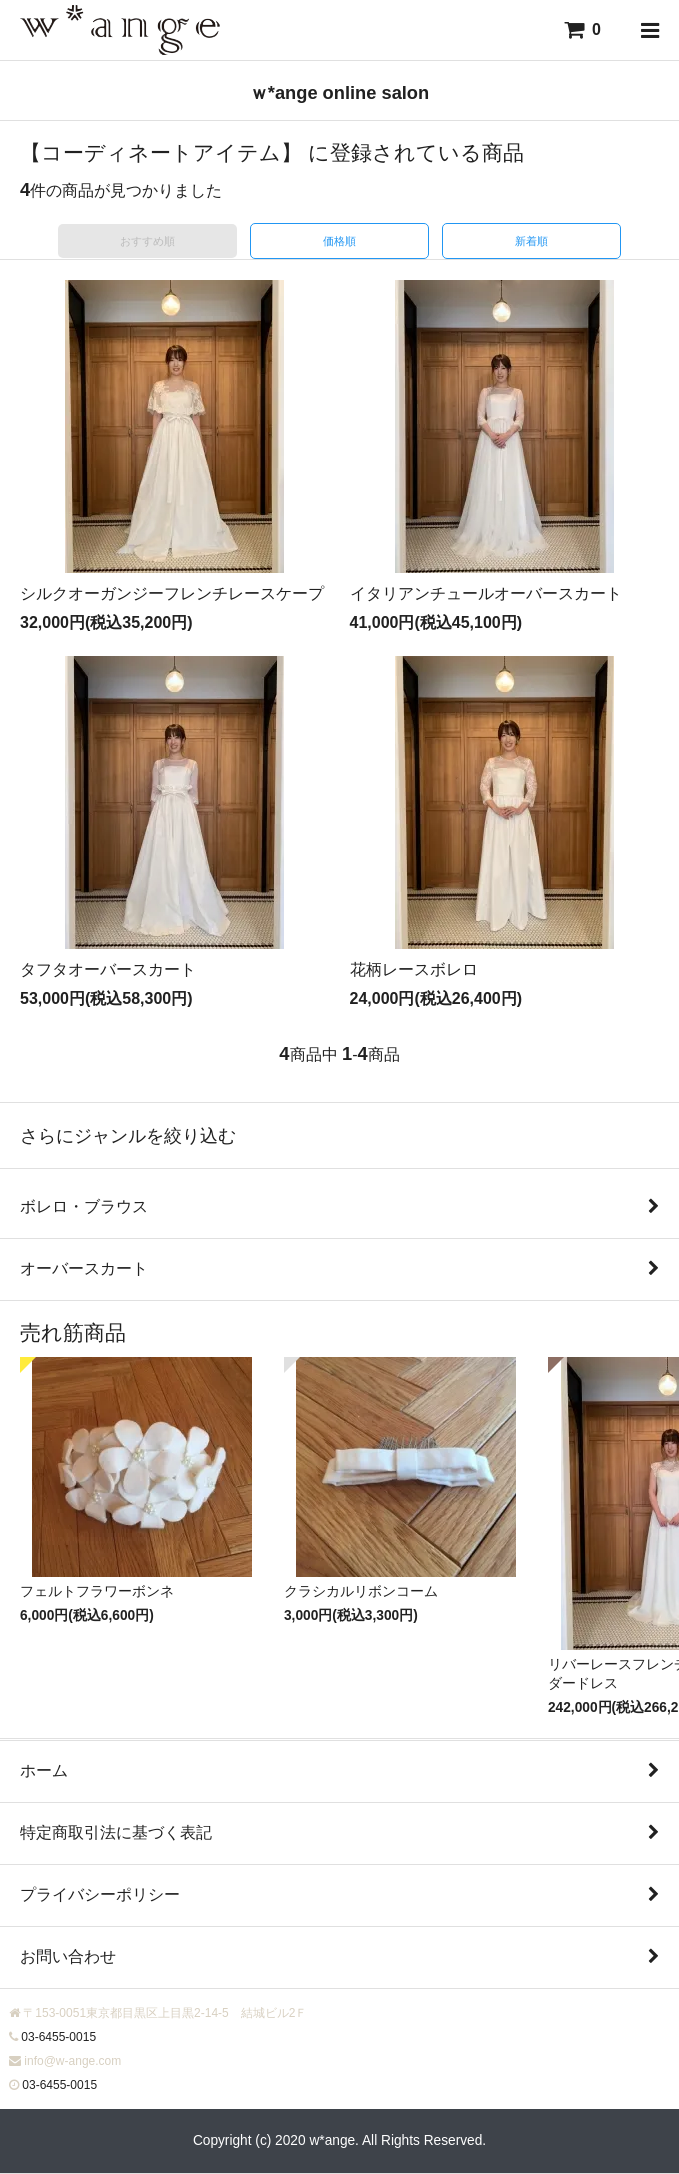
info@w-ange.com (72, 2061)
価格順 (339, 241)
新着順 (531, 241)
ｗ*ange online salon (339, 92)
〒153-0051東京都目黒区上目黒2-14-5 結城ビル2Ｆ (165, 2013)
